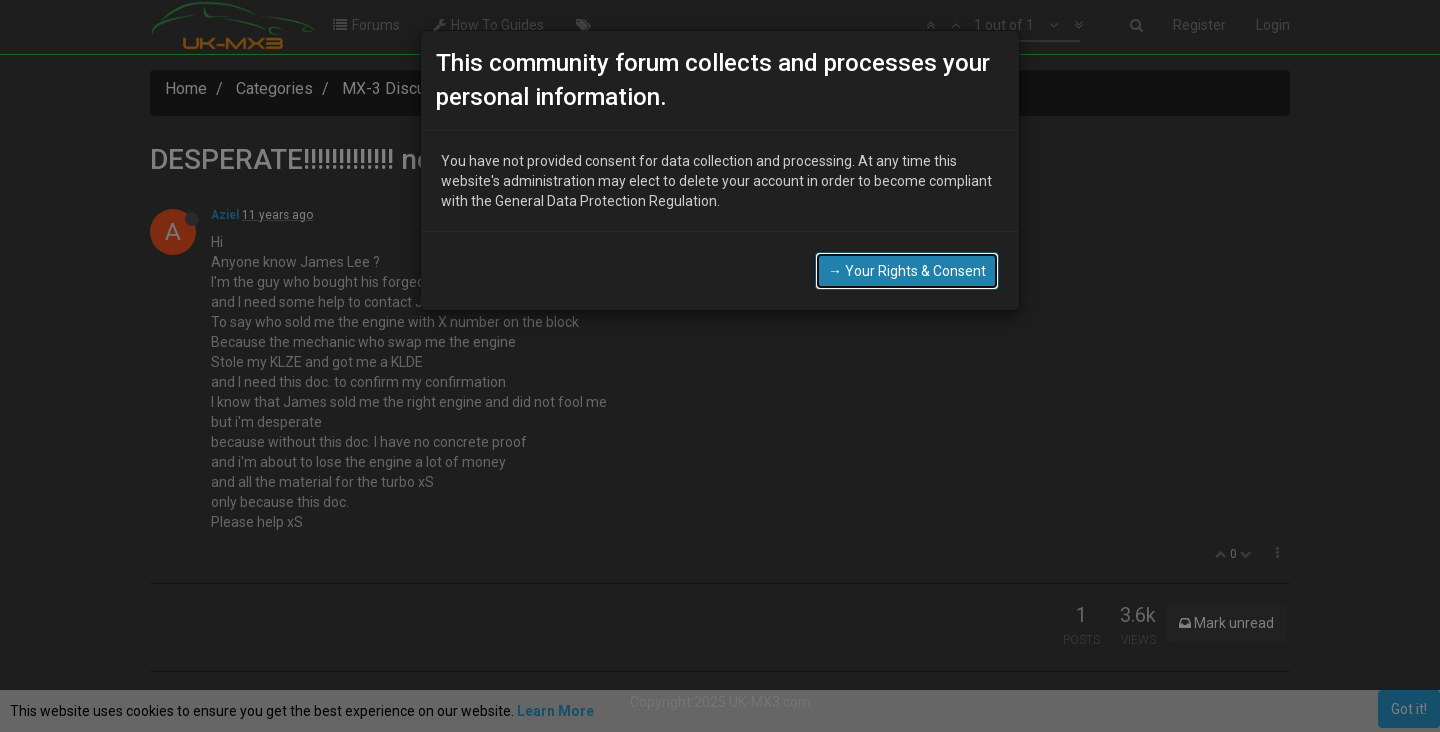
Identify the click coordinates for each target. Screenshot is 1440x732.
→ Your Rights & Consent (907, 269)
